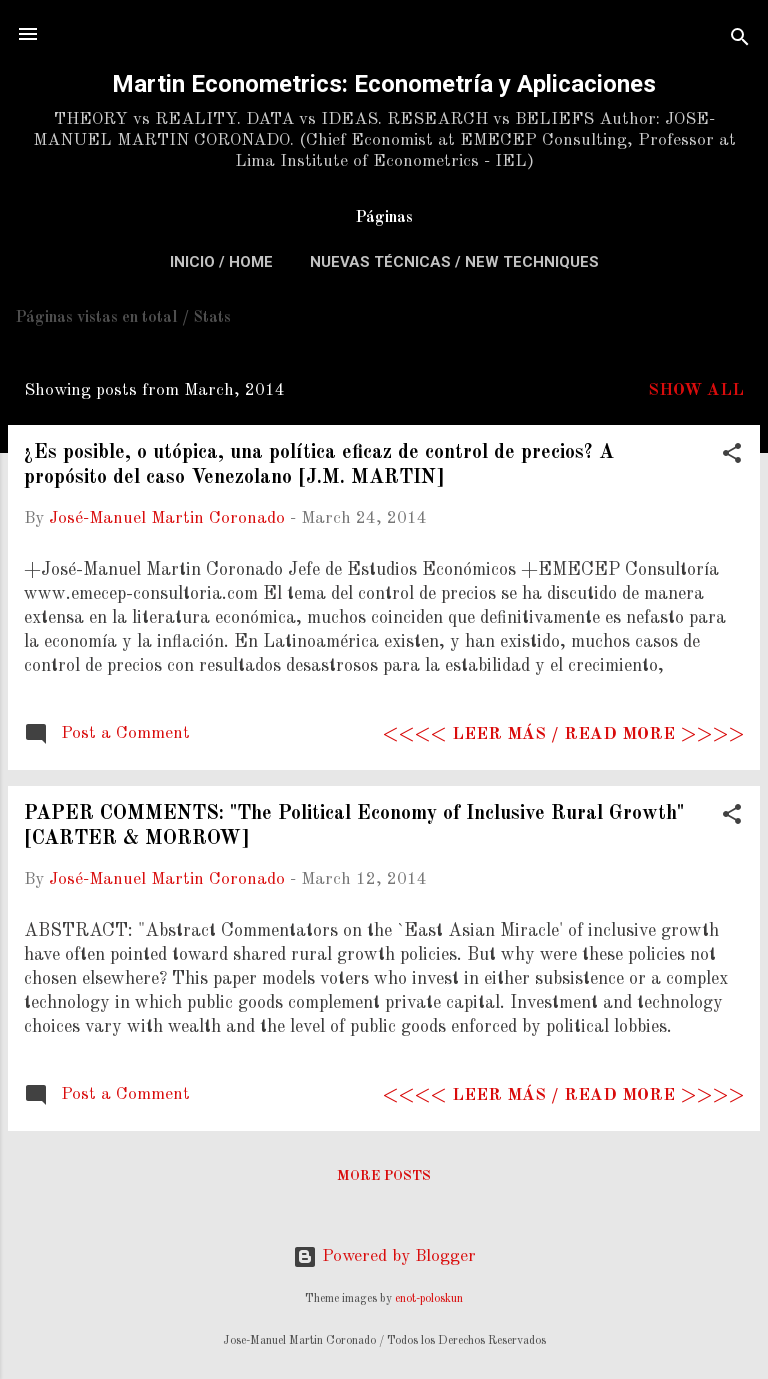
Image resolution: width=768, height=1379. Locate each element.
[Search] (740, 40)
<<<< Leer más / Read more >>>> (563, 734)
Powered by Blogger (384, 1256)
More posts (384, 1176)
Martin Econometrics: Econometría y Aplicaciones (384, 84)
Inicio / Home (221, 262)
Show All (696, 390)
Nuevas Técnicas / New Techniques (454, 262)
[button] (732, 457)
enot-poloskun (429, 1299)
